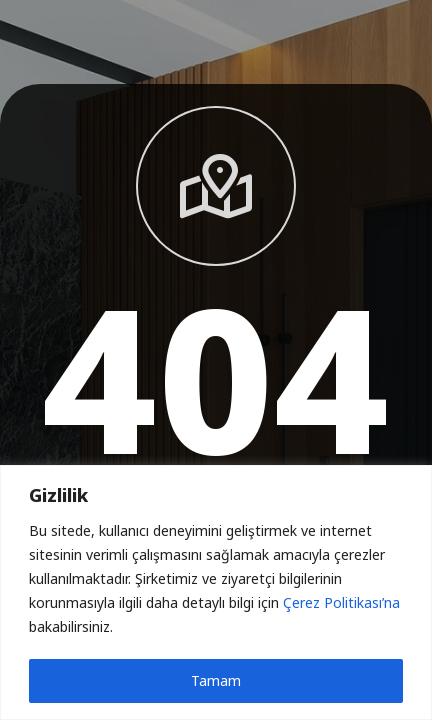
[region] (216, 592)
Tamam (216, 680)
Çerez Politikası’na (341, 602)
